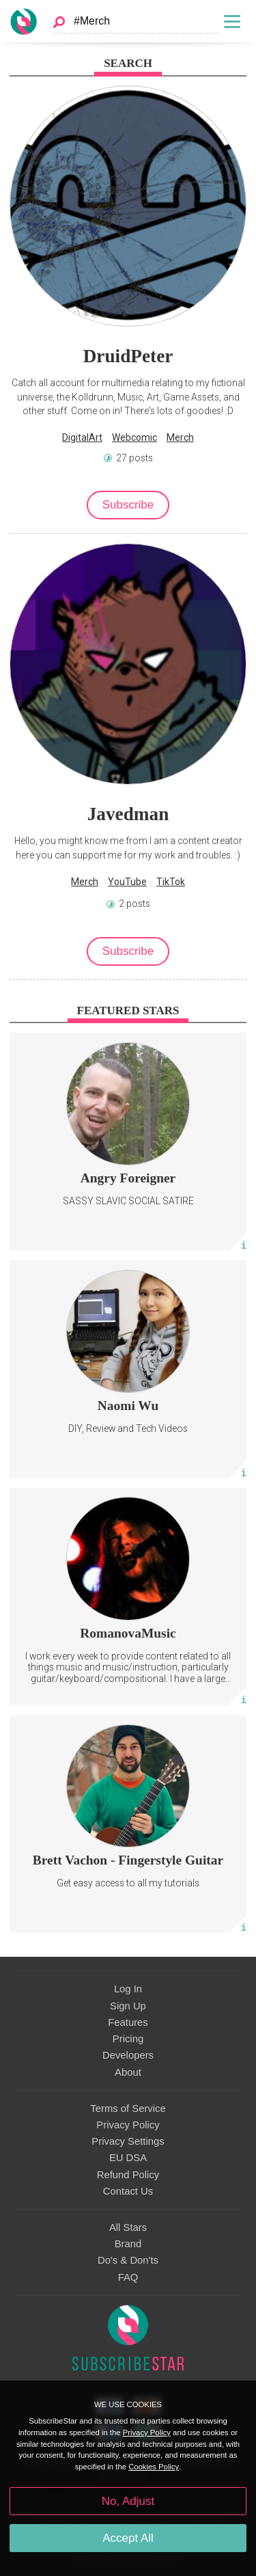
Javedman (128, 814)
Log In (128, 1988)
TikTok (170, 881)
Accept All (128, 2538)
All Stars (128, 2227)
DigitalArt (82, 437)
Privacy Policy (127, 2124)
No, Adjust (128, 2501)
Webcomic (134, 437)
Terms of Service (127, 2108)
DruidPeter (128, 356)
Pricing (128, 2038)
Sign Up (128, 2006)
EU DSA (128, 2157)
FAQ (128, 2277)
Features (128, 2022)
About (128, 2072)
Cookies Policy (153, 2467)
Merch (180, 437)
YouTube (127, 881)
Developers (128, 2055)
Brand (128, 2243)
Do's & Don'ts (128, 2260)
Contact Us (128, 2191)
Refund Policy (128, 2174)
